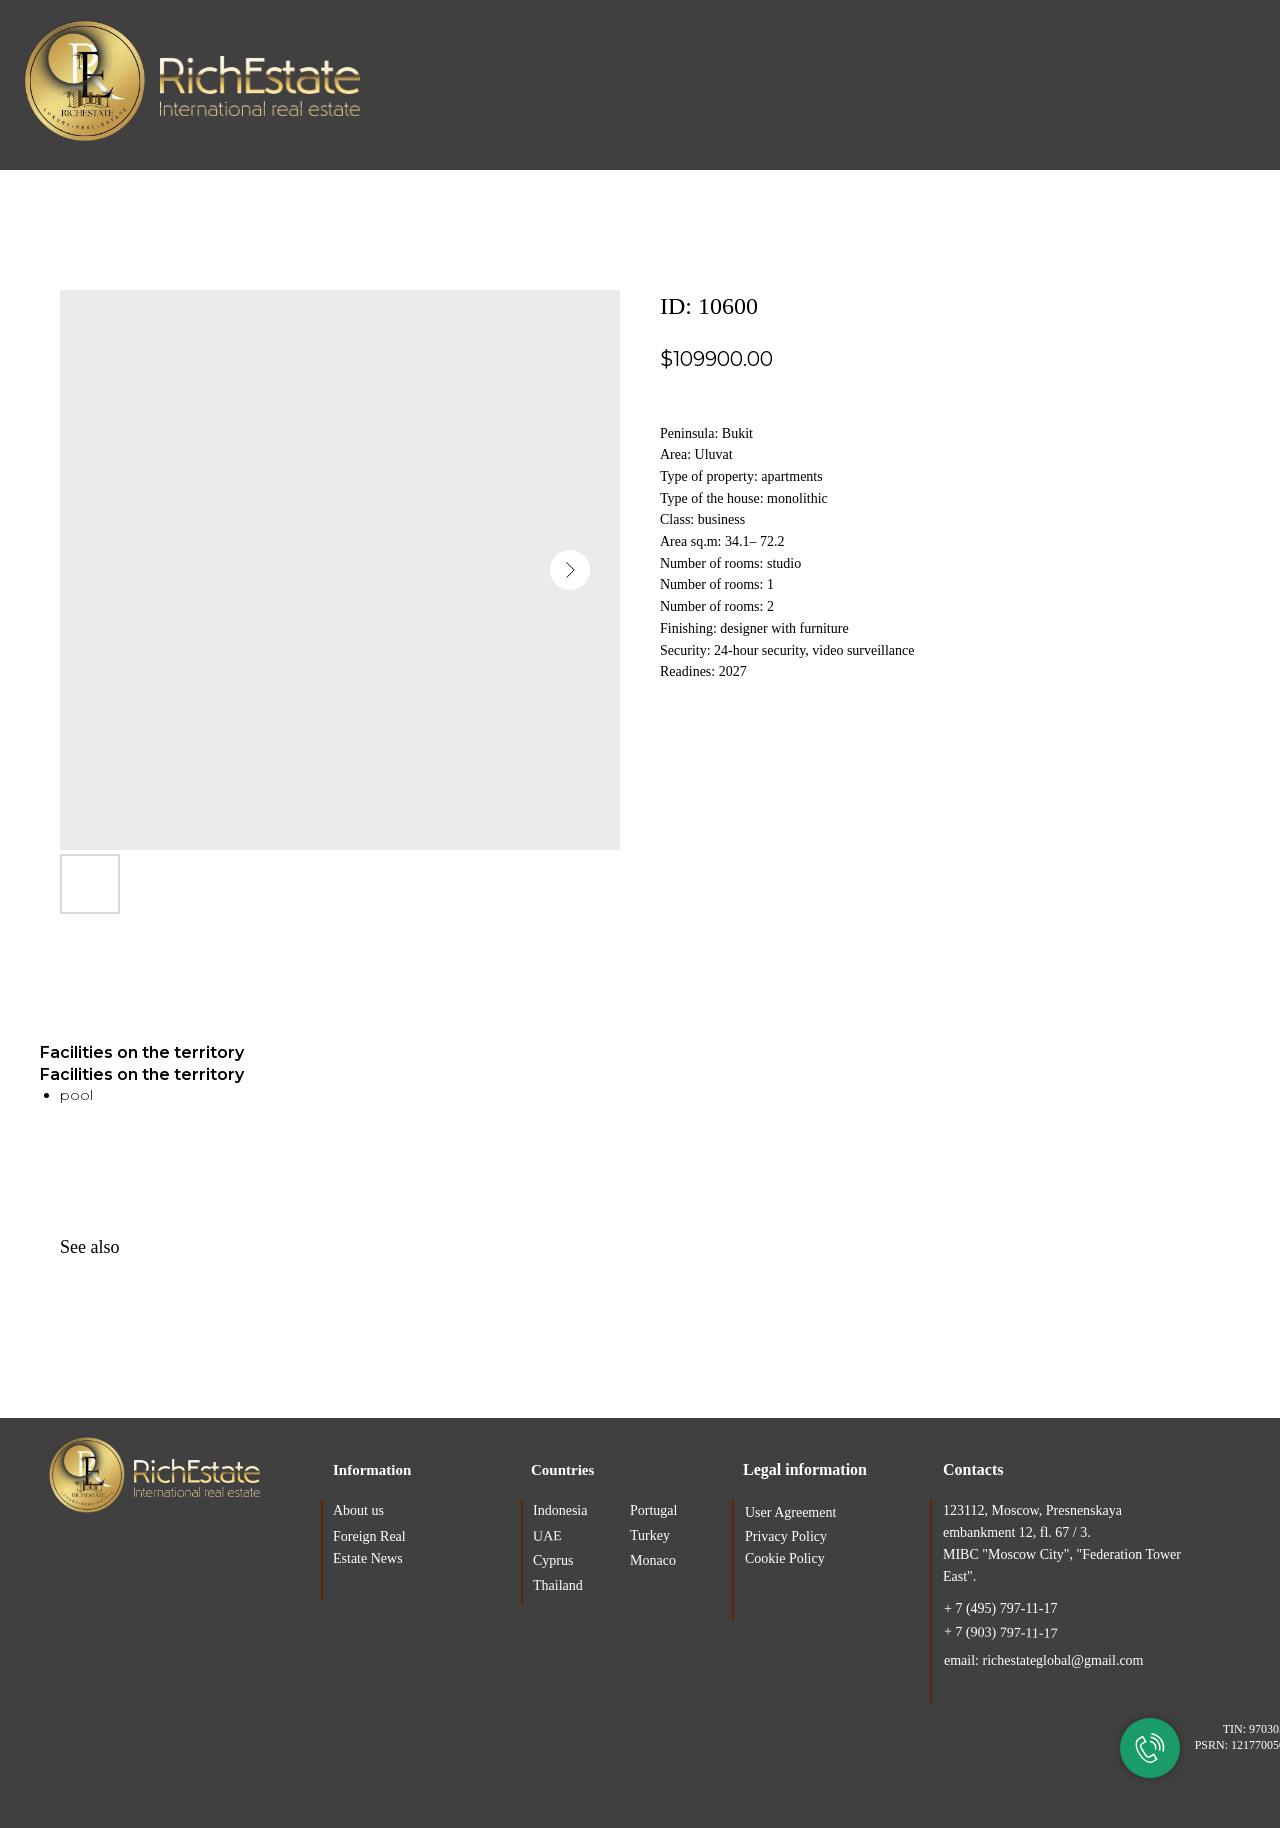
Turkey (650, 1535)
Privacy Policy (786, 1536)
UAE (547, 1536)
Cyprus (553, 1560)
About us (358, 1510)
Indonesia (560, 1510)
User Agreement (790, 1512)
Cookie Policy (785, 1558)
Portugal (653, 1510)
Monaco (653, 1560)
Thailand (558, 1585)
